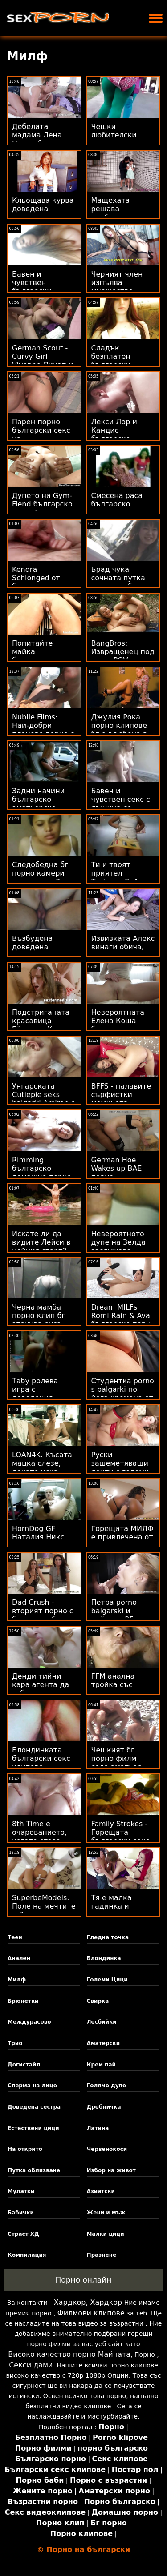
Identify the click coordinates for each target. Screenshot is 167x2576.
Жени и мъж (106, 2213)
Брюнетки (23, 2001)
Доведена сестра (34, 2107)
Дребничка (104, 2107)
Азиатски (101, 2191)
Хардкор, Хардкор (88, 2302)
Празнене (102, 2255)
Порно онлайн (84, 2279)
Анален (19, 1958)
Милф (17, 1980)
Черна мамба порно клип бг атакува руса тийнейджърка (40, 1320)
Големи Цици (107, 1980)
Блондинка (104, 1958)
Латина (98, 2128)
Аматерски (103, 2043)
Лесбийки (102, 2022)
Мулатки (21, 2191)
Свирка (98, 2001)
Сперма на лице (32, 2085)
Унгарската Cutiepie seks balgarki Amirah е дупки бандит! (43, 1099)
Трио (15, 2043)
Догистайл (24, 2065)
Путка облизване (34, 2170)
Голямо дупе (106, 2085)
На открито (25, 2149)
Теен (15, 1937)
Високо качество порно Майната (69, 2354)
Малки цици (105, 2234)
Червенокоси (107, 2149)
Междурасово (29, 2022)
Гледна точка (108, 1937)
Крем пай (101, 2065)
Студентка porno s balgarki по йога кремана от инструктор (122, 1394)
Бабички (21, 2213)
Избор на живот (111, 2170)
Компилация (27, 2255)
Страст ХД (23, 2234)
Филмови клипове (91, 2313)
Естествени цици (33, 2128)
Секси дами (31, 2365)
